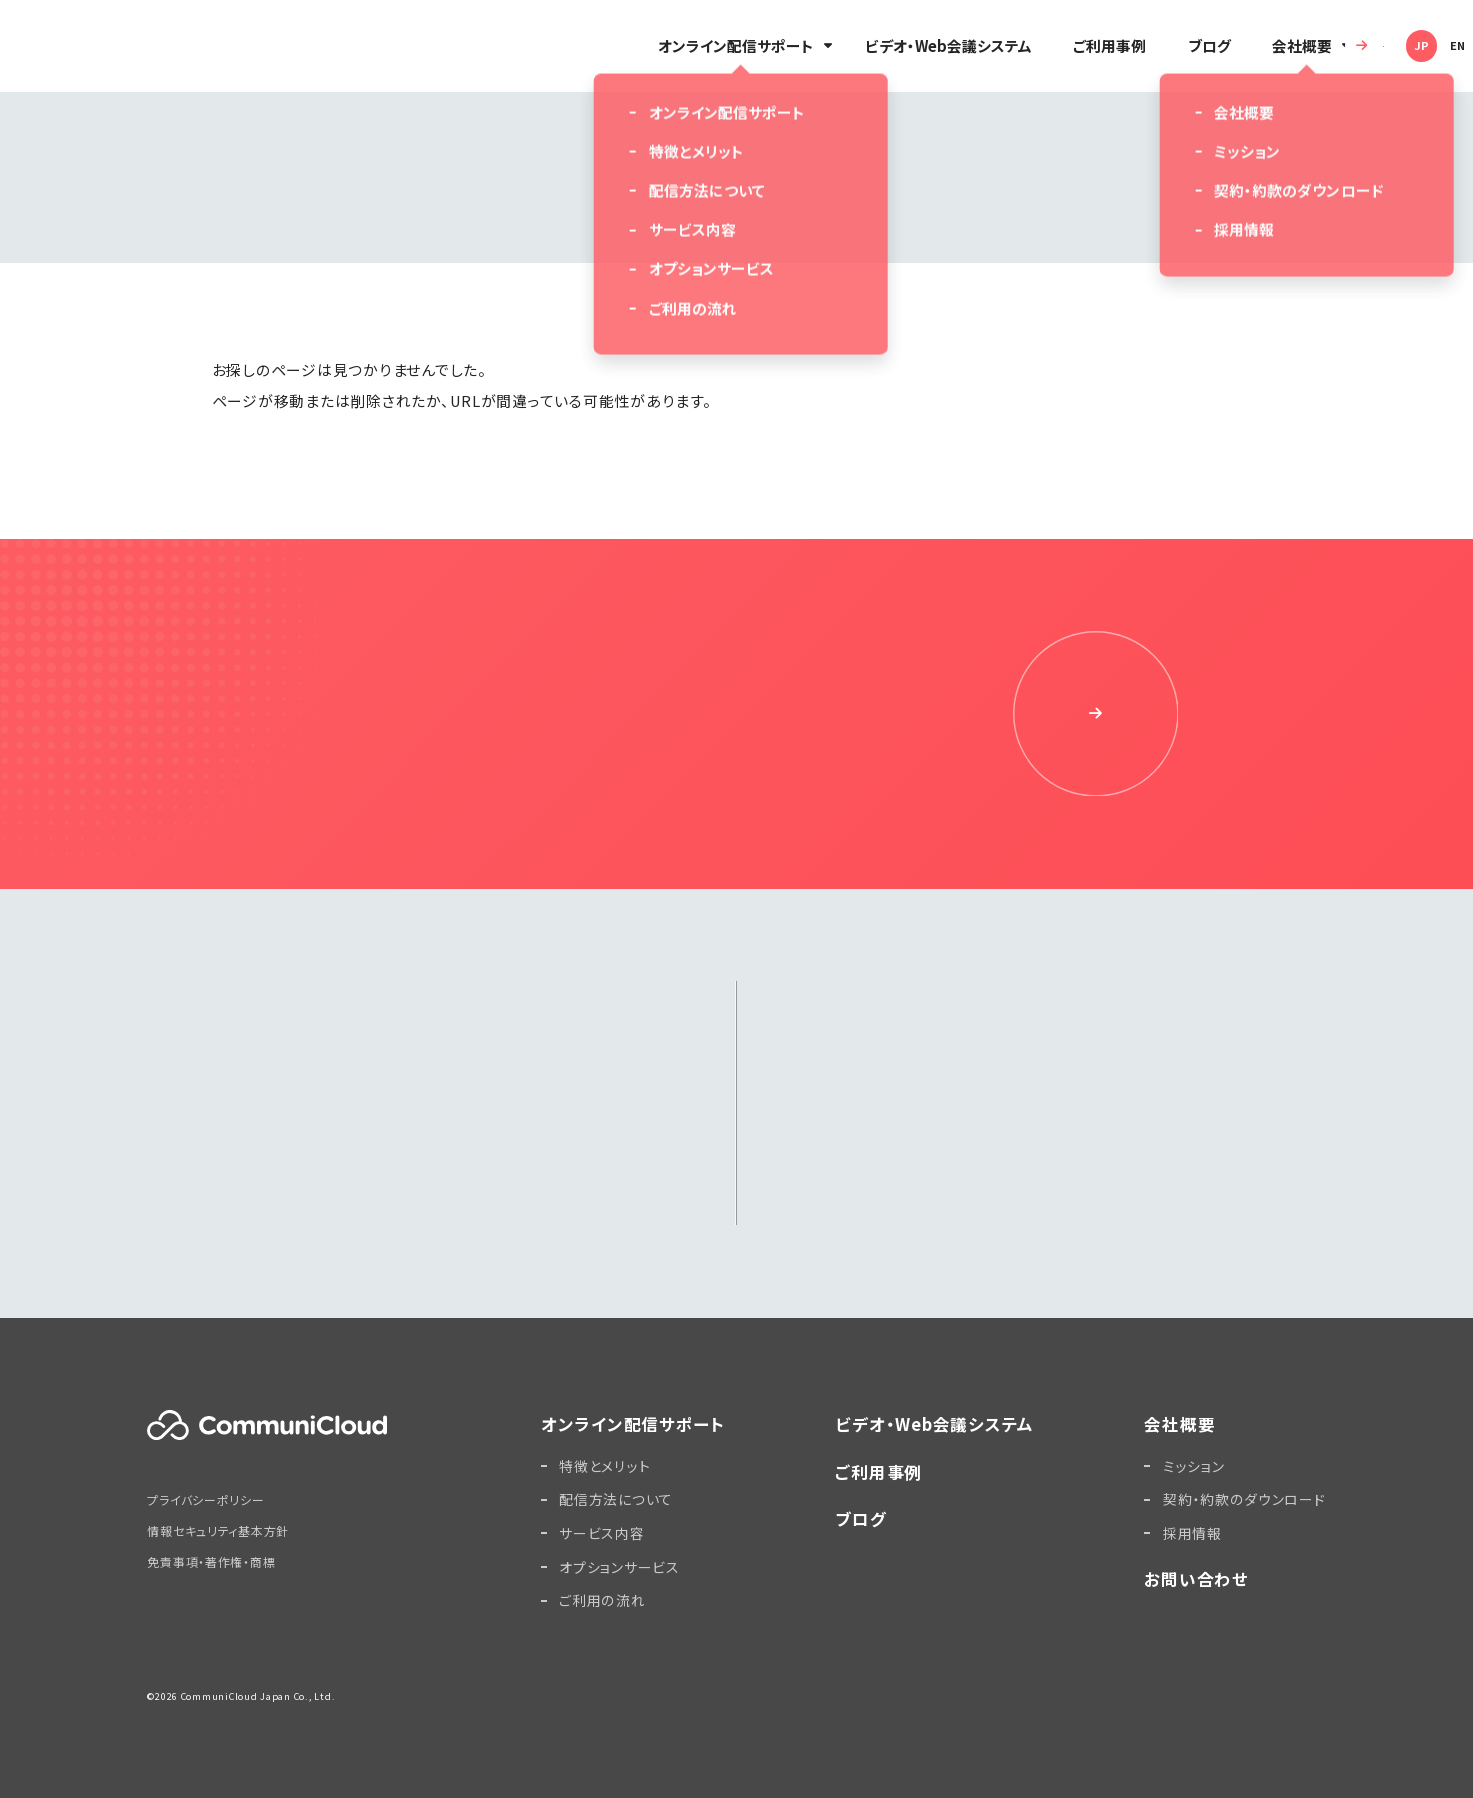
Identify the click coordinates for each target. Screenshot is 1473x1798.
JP (1384, 45)
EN (1420, 45)
